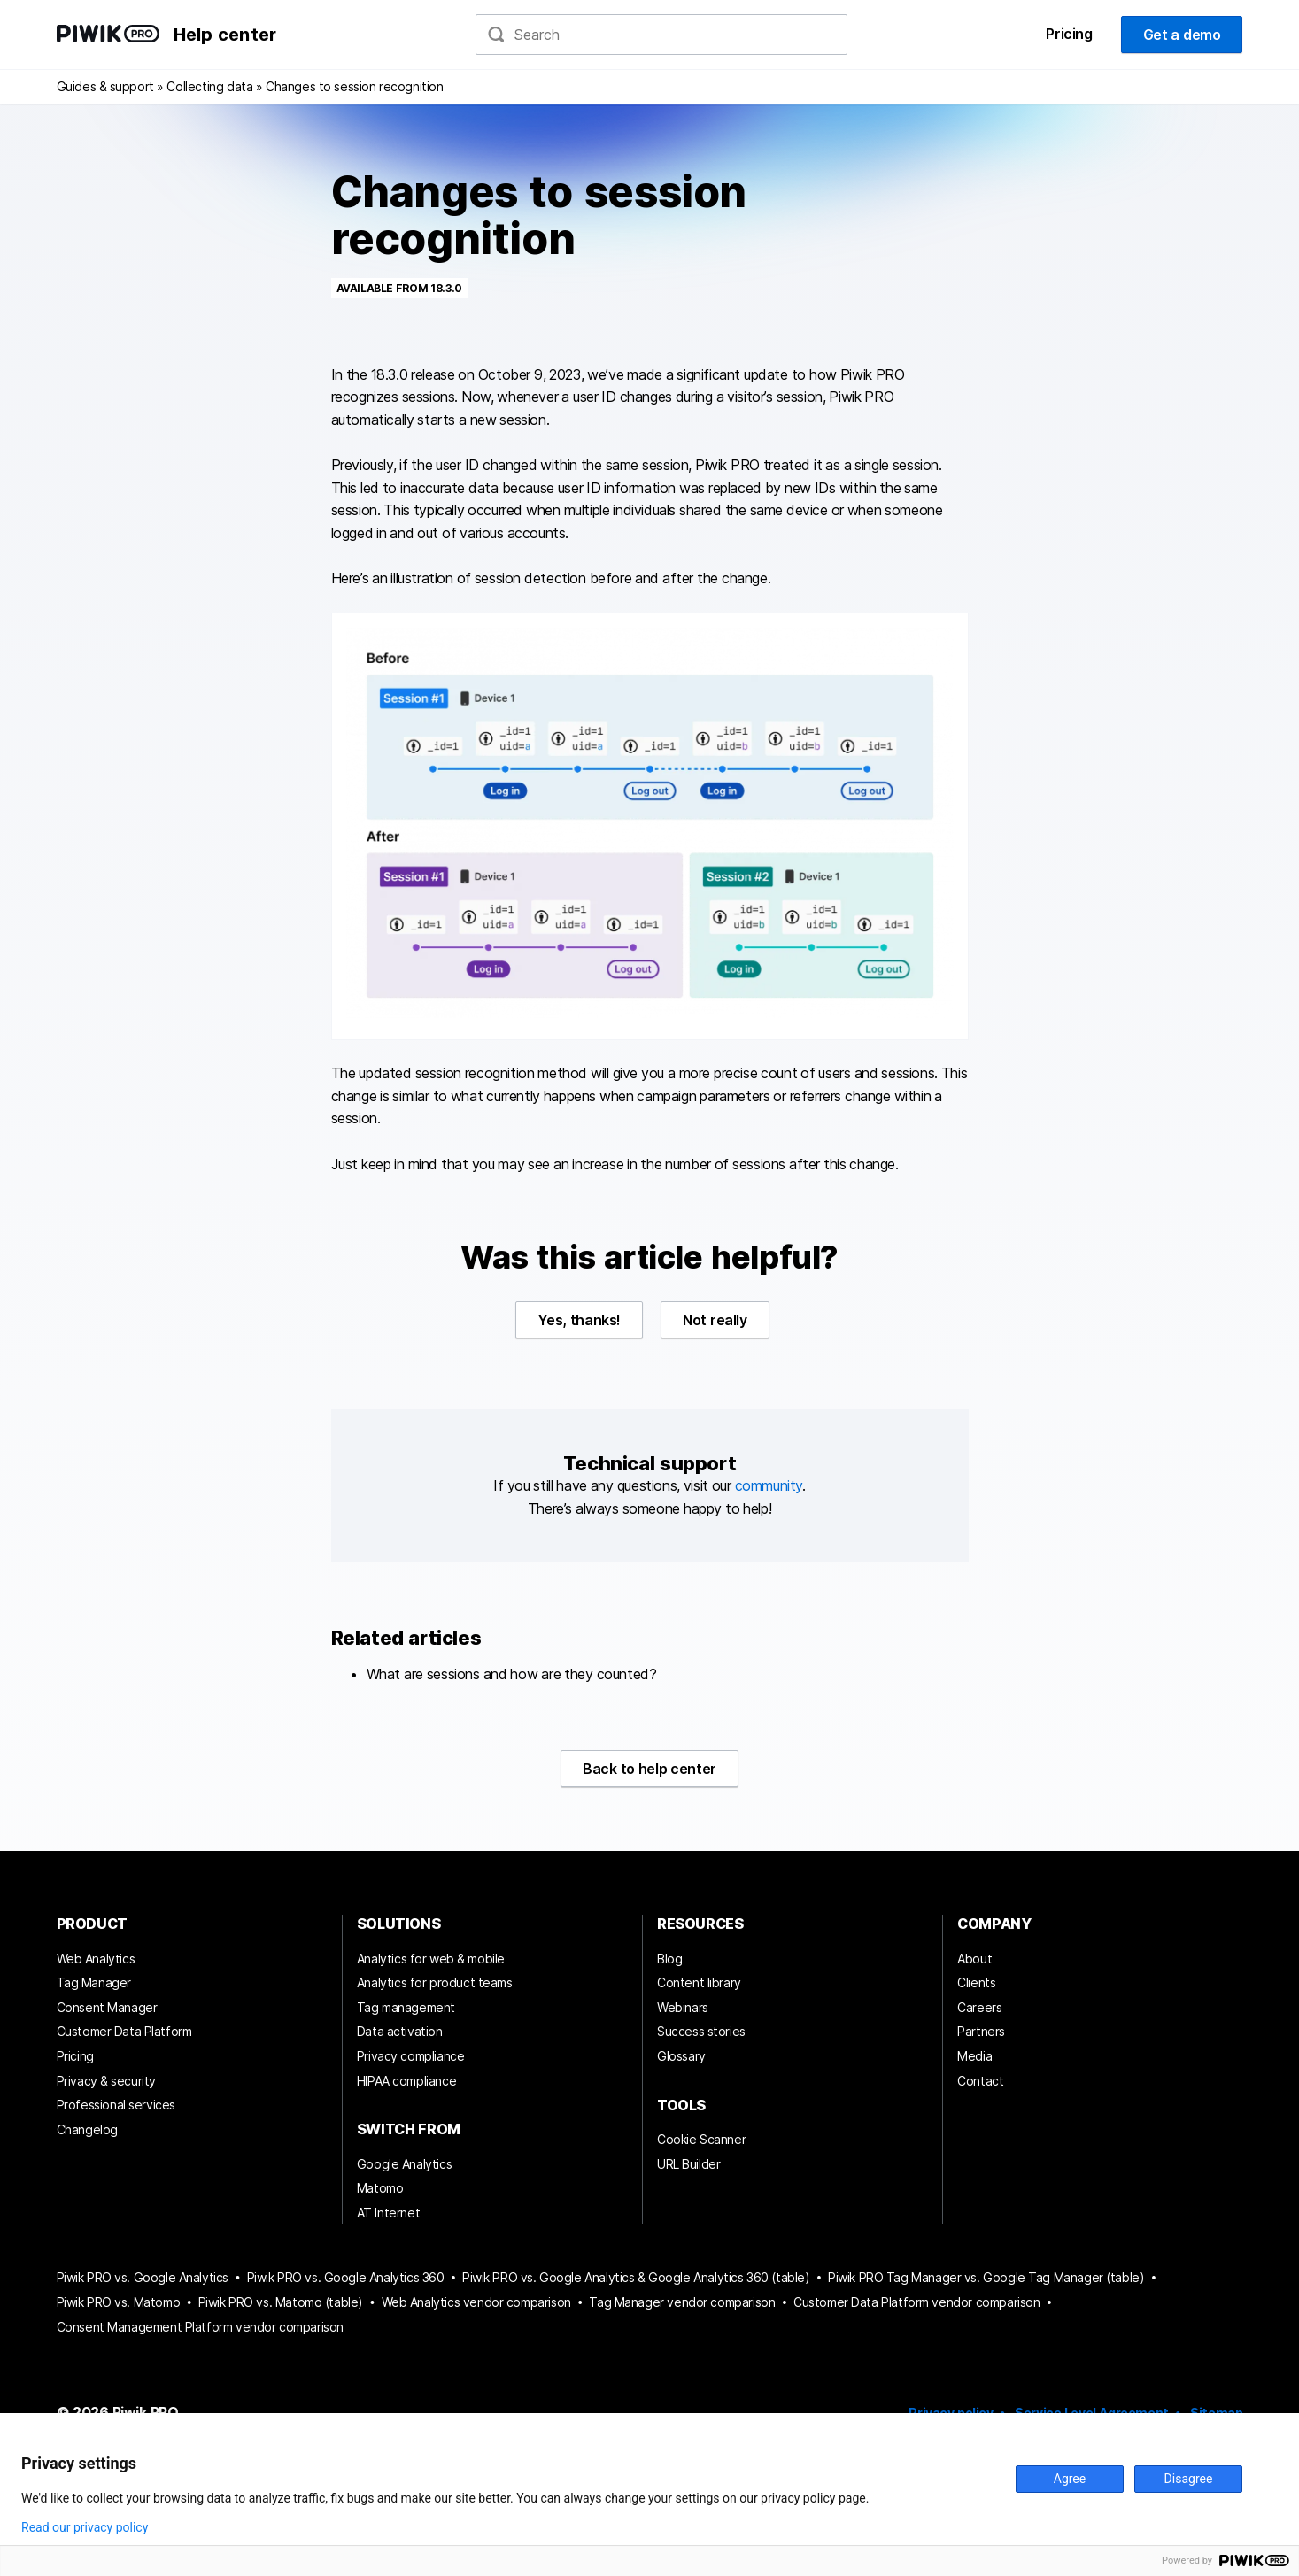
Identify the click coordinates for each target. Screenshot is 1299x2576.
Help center (225, 34)
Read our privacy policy (84, 2527)
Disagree (1188, 2479)
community (768, 1485)
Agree (1070, 2479)
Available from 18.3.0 (399, 288)
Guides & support (105, 86)
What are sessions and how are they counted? (512, 1674)
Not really (714, 1320)
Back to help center (649, 1769)
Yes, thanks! (579, 1320)
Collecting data (209, 86)
